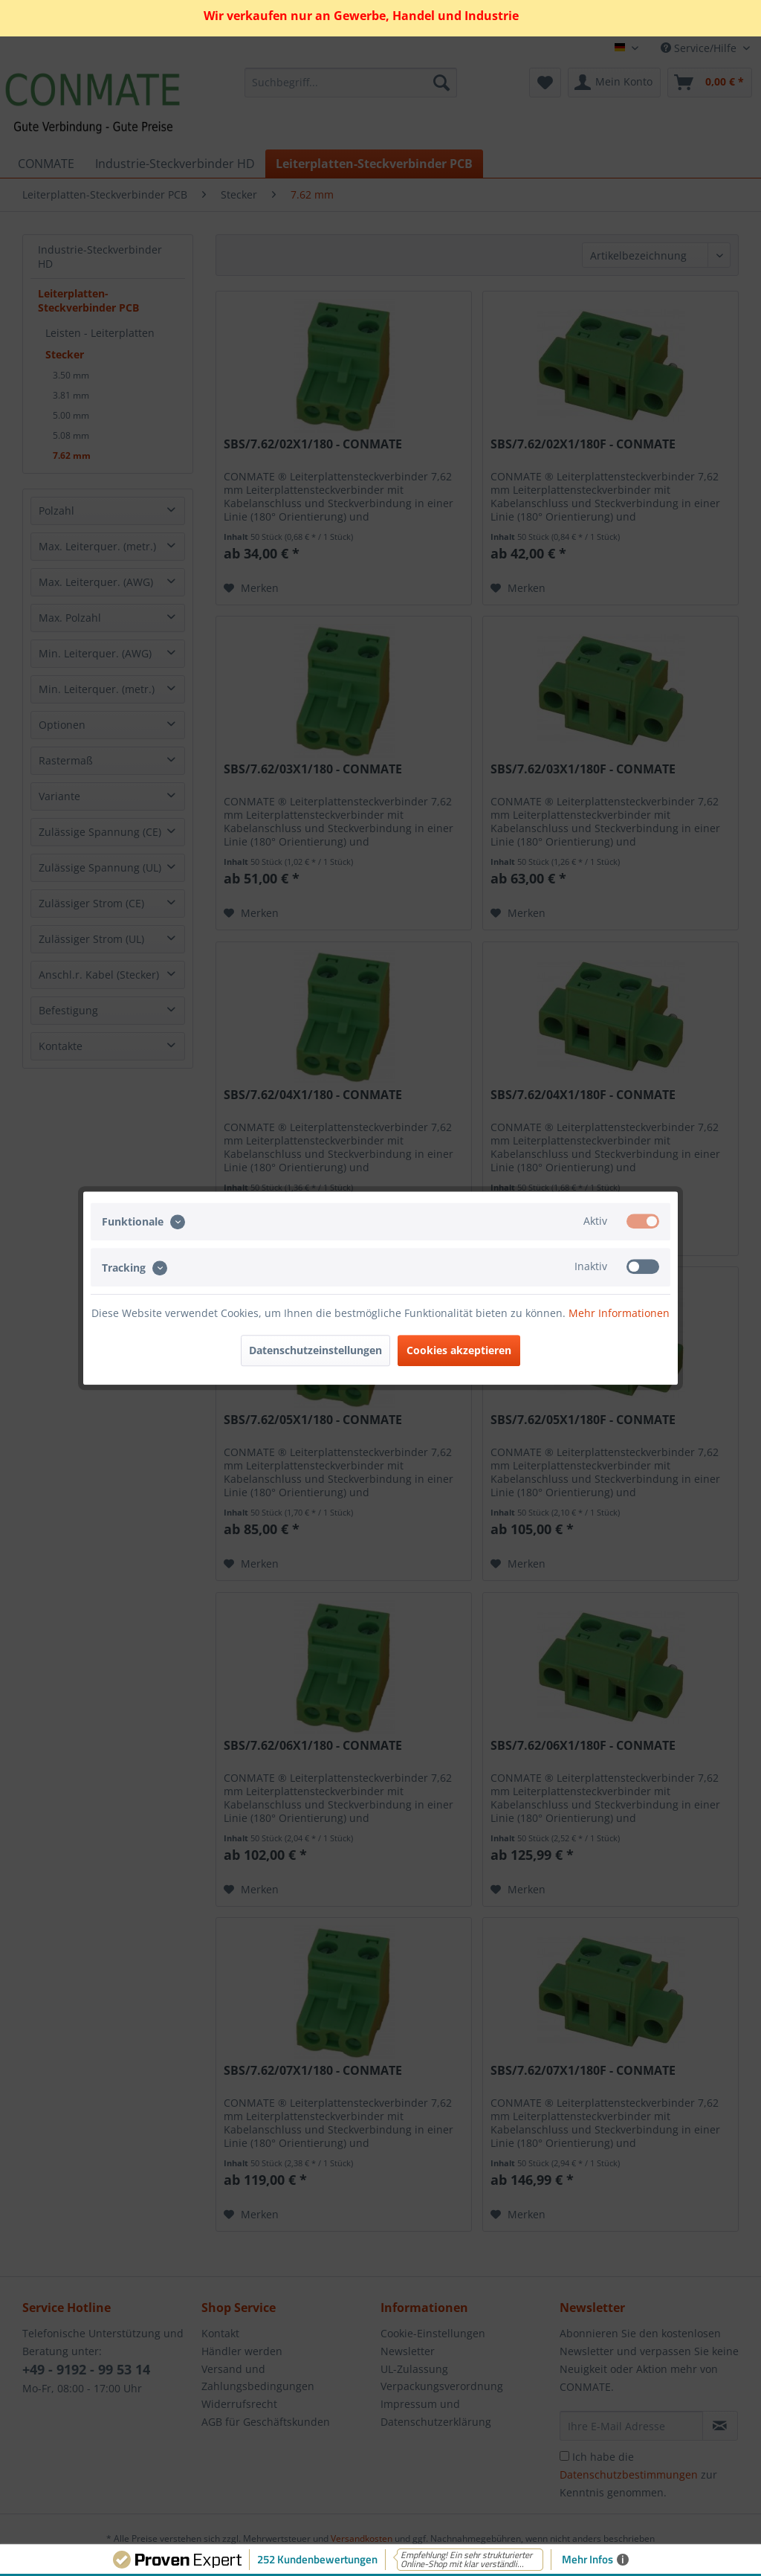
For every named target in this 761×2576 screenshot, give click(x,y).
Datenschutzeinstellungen (315, 1350)
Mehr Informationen (619, 1313)
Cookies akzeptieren (459, 1350)
